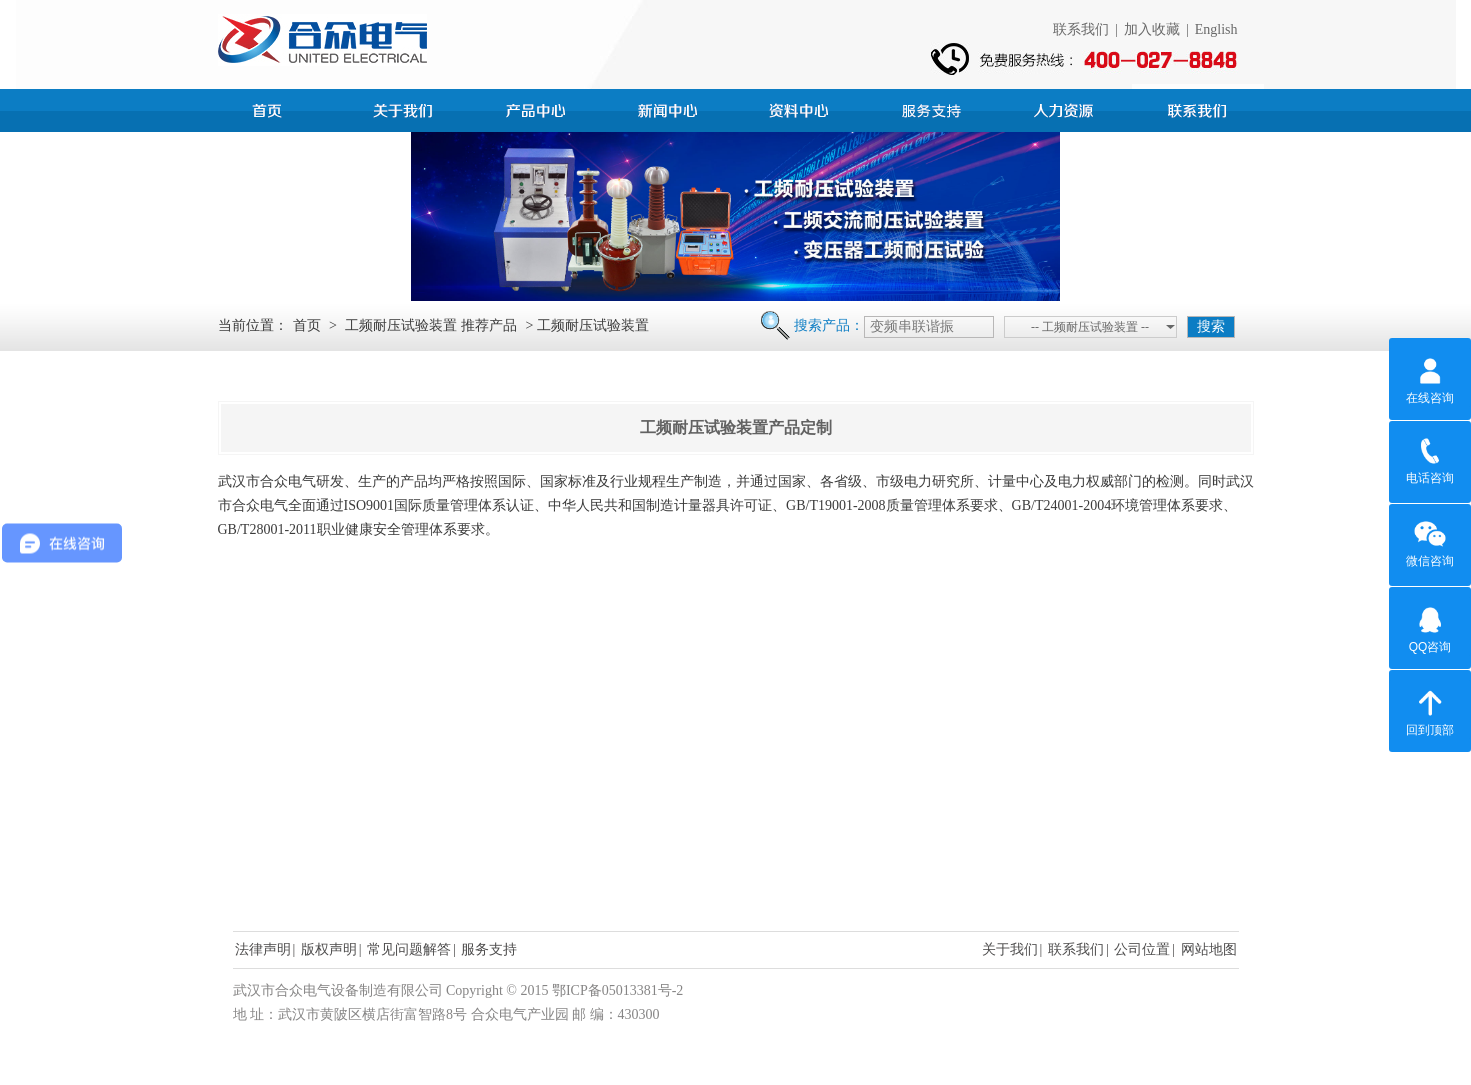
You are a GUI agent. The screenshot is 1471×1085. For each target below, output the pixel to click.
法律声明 (263, 949)
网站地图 (1209, 949)
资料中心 (802, 108)
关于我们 (1010, 949)
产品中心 (538, 108)
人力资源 (1066, 108)
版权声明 (329, 949)
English (1216, 29)
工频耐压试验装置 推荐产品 (431, 325)
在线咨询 (1430, 378)
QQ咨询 (1430, 627)
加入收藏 (1152, 29)
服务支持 (934, 108)
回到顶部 (1430, 710)
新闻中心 (670, 108)
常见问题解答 (409, 949)
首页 (274, 108)
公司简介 (406, 108)
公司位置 (1142, 949)
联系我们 (1081, 29)
